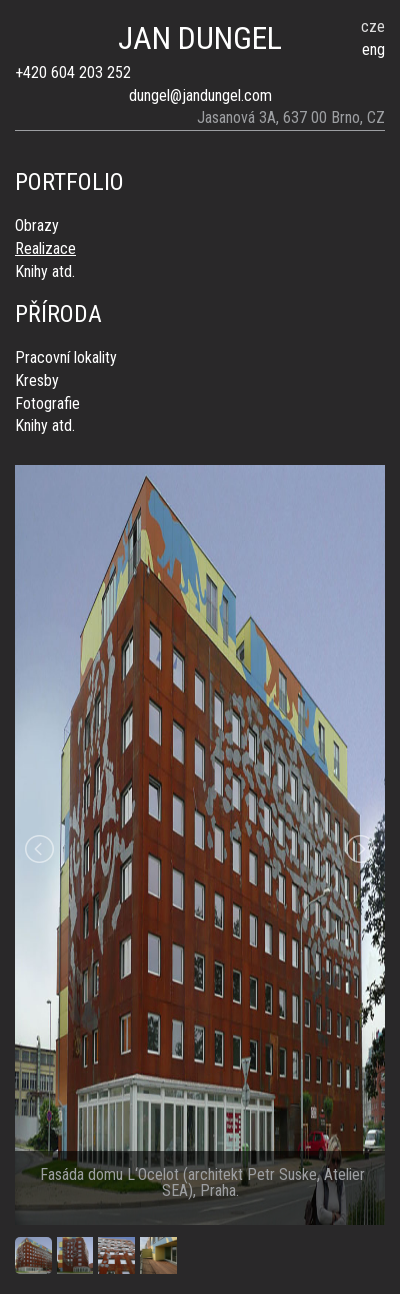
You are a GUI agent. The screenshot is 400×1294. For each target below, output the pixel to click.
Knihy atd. (45, 271)
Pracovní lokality (66, 357)
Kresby (37, 380)
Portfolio (69, 182)
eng (373, 49)
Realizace (45, 248)
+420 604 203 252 (73, 72)
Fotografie (47, 403)
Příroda (58, 314)
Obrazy (37, 225)
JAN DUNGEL (200, 38)
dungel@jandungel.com (200, 95)
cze (373, 26)
